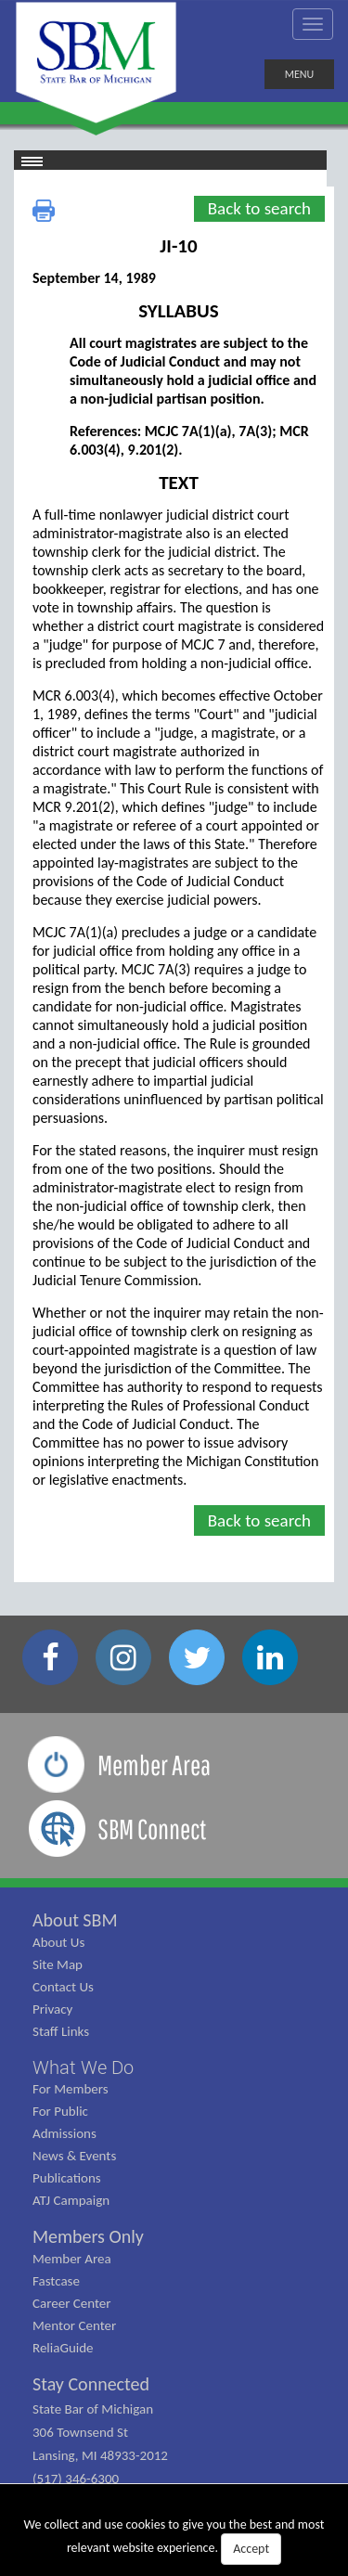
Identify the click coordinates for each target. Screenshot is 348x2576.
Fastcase (56, 2281)
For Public (60, 2111)
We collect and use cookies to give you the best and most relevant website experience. (174, 2541)
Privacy (52, 2009)
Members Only (88, 2236)
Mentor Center (74, 2325)
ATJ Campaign (71, 2200)
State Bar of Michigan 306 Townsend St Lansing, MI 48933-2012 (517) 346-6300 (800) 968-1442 (100, 2455)
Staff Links (60, 2031)
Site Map (57, 1964)
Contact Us (63, 1986)
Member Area (71, 2258)
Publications (66, 2178)
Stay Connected (90, 2384)
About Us (58, 1942)
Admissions (64, 2133)
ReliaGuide (63, 2347)
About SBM (75, 1920)
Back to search (259, 208)
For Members (70, 2088)
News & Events (74, 2155)
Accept (251, 2549)
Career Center (71, 2303)
